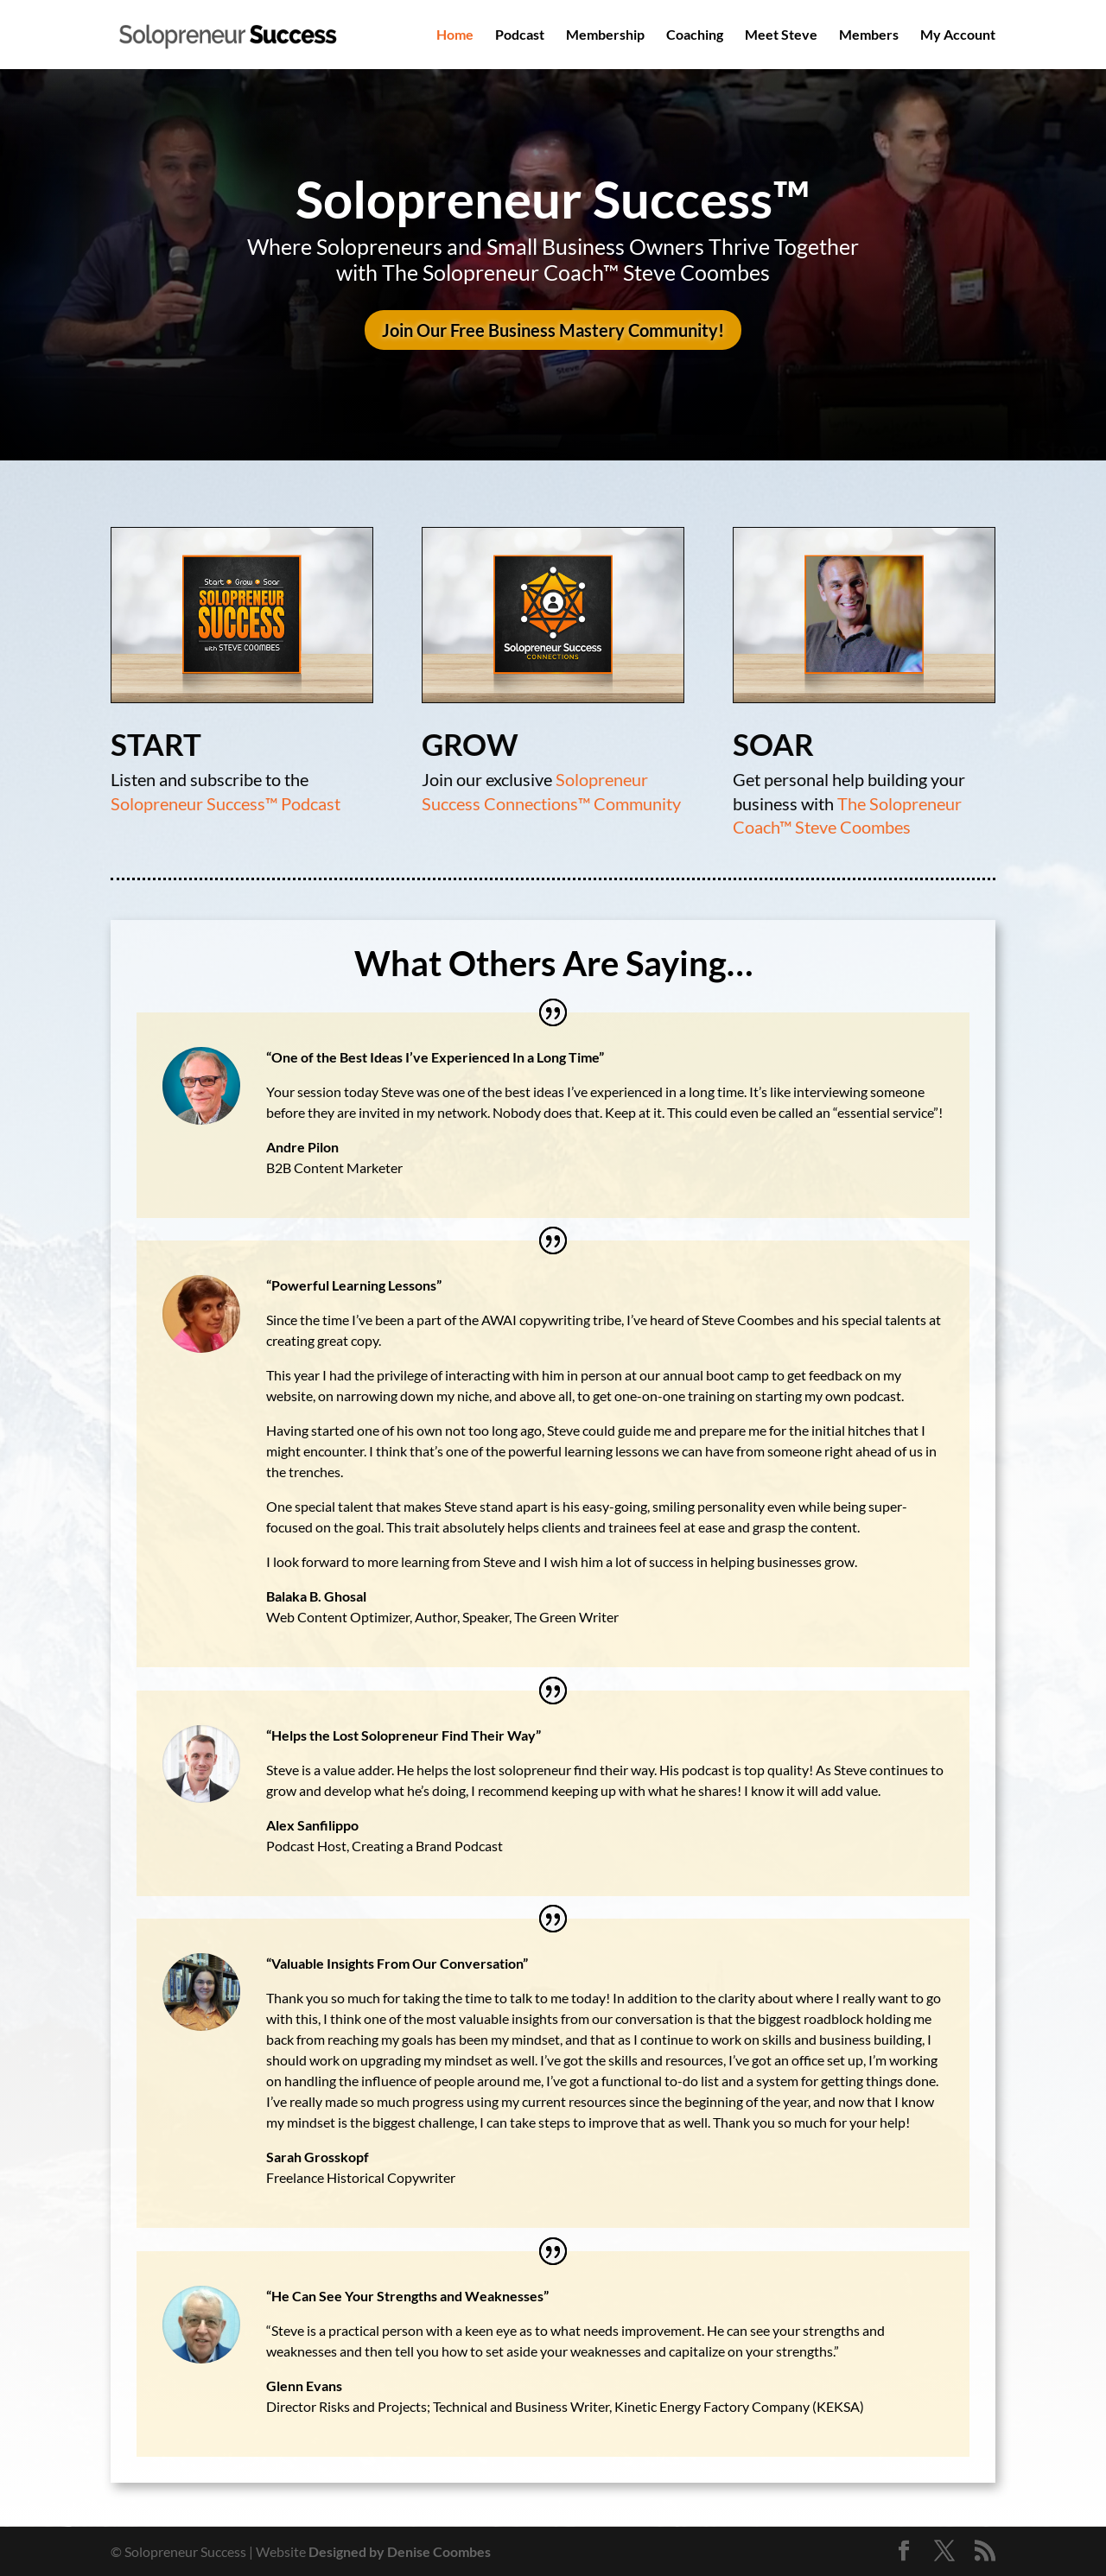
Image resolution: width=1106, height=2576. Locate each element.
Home (455, 35)
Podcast (519, 35)
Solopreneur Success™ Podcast (226, 803)
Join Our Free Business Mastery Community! (553, 330)
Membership (605, 35)
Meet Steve (781, 35)
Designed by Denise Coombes (399, 2551)
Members (869, 35)
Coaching (694, 35)
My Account (957, 35)
